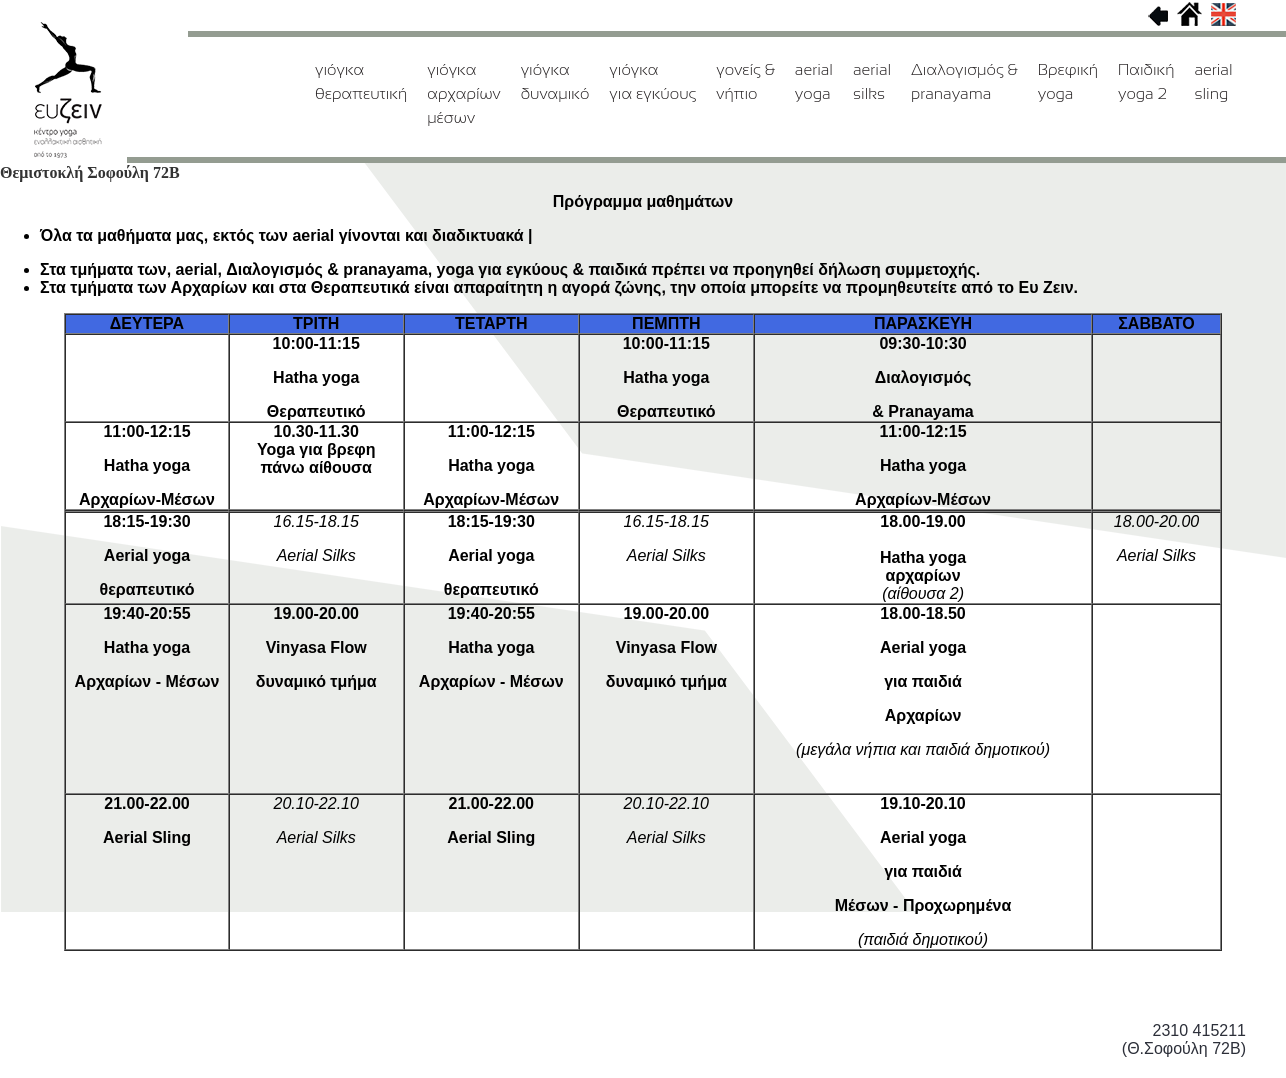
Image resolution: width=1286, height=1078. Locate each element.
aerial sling (1213, 81)
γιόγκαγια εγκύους (652, 81)
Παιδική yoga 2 (1146, 81)
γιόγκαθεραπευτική (361, 81)
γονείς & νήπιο (745, 81)
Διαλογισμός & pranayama (964, 81)
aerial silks (872, 81)
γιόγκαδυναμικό (555, 81)
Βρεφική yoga (1068, 81)
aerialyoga (814, 81)
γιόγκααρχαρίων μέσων (463, 93)
